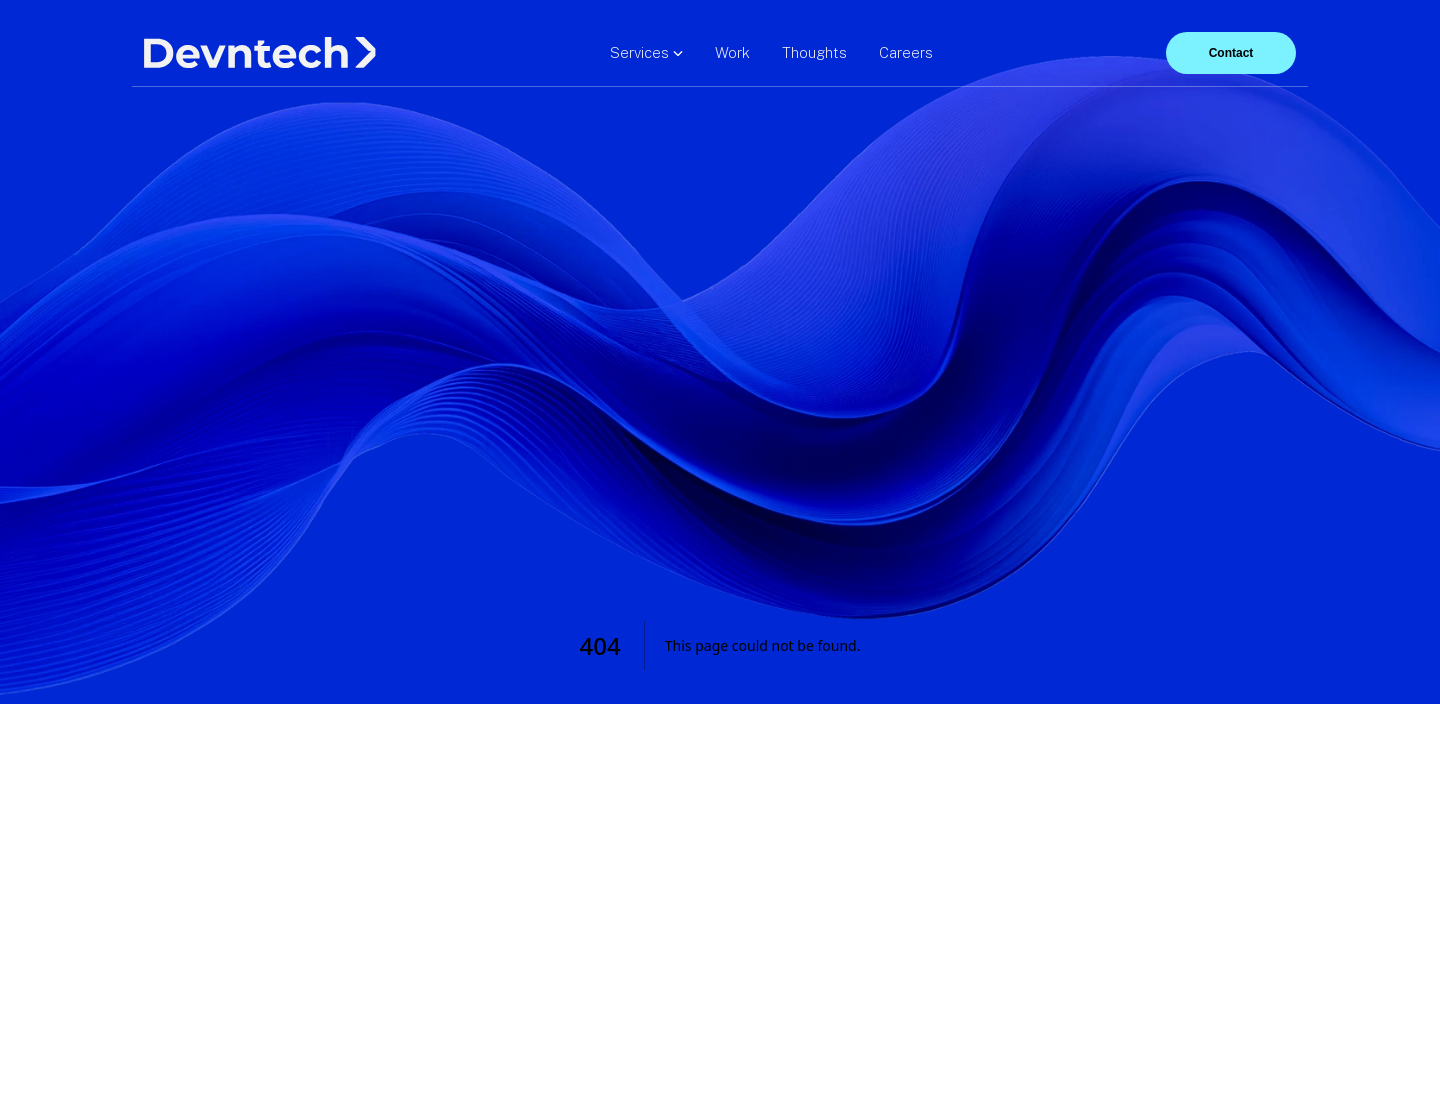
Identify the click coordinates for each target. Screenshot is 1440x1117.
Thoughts (814, 52)
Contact (1231, 53)
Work (732, 52)
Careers (906, 52)
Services (646, 52)
